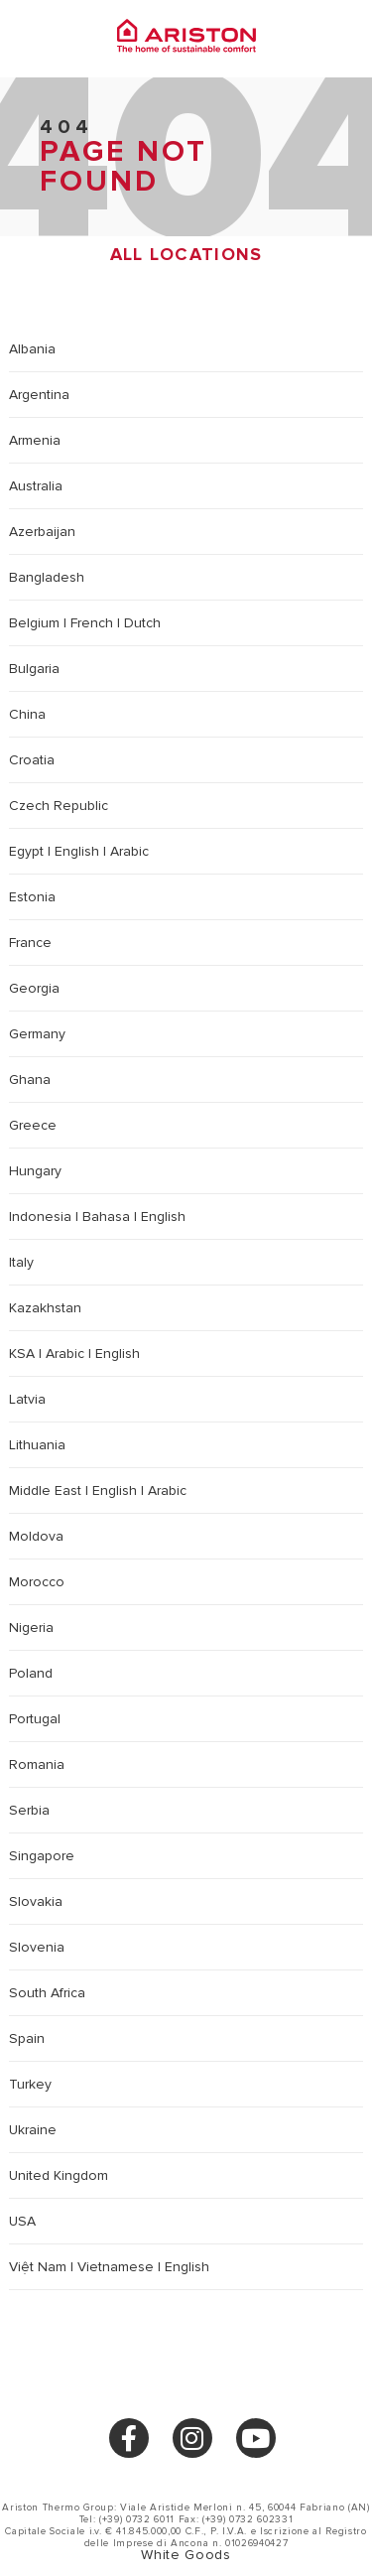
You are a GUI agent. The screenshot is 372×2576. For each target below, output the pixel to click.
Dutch (142, 622)
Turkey (30, 2084)
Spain (27, 2038)
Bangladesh (46, 577)
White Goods (185, 2554)
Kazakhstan (45, 1307)
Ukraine (33, 2129)
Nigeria (31, 1627)
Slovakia (35, 1901)
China (27, 714)
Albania (32, 348)
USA (22, 2221)
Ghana (30, 1079)
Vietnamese (115, 2266)
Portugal (35, 1718)
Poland (31, 1673)
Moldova (36, 1536)
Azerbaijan (42, 531)
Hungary (35, 1170)
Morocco (36, 1581)
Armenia (35, 440)
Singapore (41, 1855)
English (77, 851)
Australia (35, 485)
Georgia (34, 988)
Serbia (29, 1810)
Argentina (39, 394)
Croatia (32, 759)
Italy (21, 1262)
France (30, 942)
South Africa (47, 1992)
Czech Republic (58, 805)
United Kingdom (58, 2175)
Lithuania (37, 1444)
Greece (33, 1125)
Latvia (27, 1399)
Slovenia (36, 1947)
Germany (37, 1033)
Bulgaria (34, 668)
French (91, 622)
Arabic (129, 851)
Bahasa (106, 1216)
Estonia (32, 896)
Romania (36, 1764)
